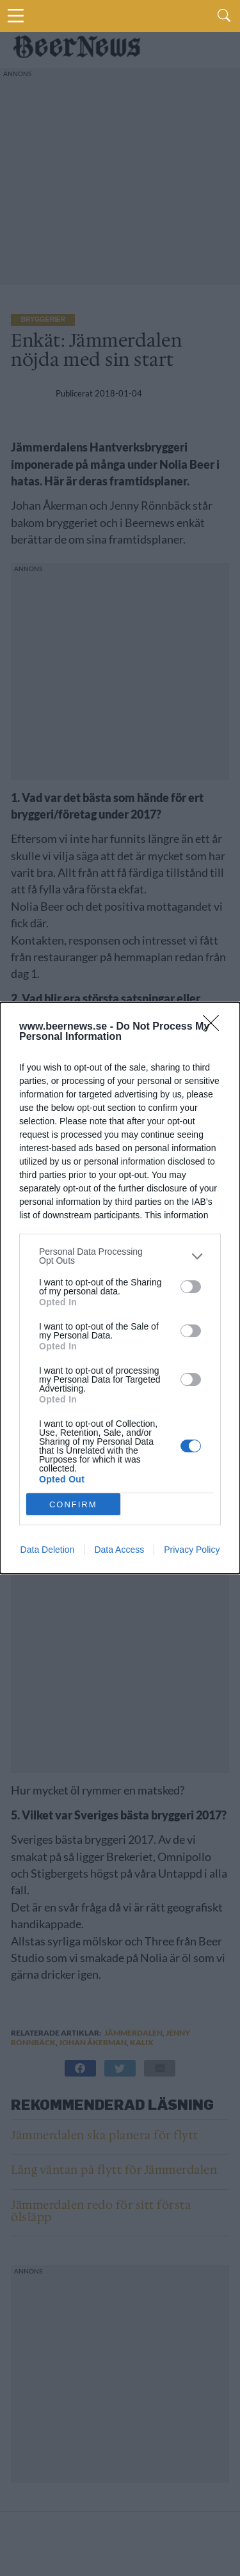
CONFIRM (73, 1504)
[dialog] (120, 1288)
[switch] (190, 1286)
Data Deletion (47, 1549)
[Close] (215, 1027)
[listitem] (120, 1256)
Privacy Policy (192, 1549)
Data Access (119, 1549)
